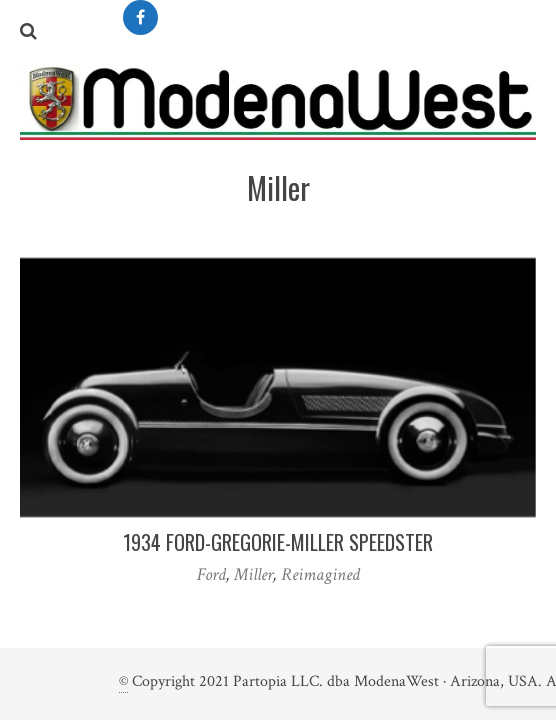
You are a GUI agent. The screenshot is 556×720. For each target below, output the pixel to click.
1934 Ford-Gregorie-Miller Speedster (278, 542)
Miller (253, 574)
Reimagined (320, 574)
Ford (211, 574)
